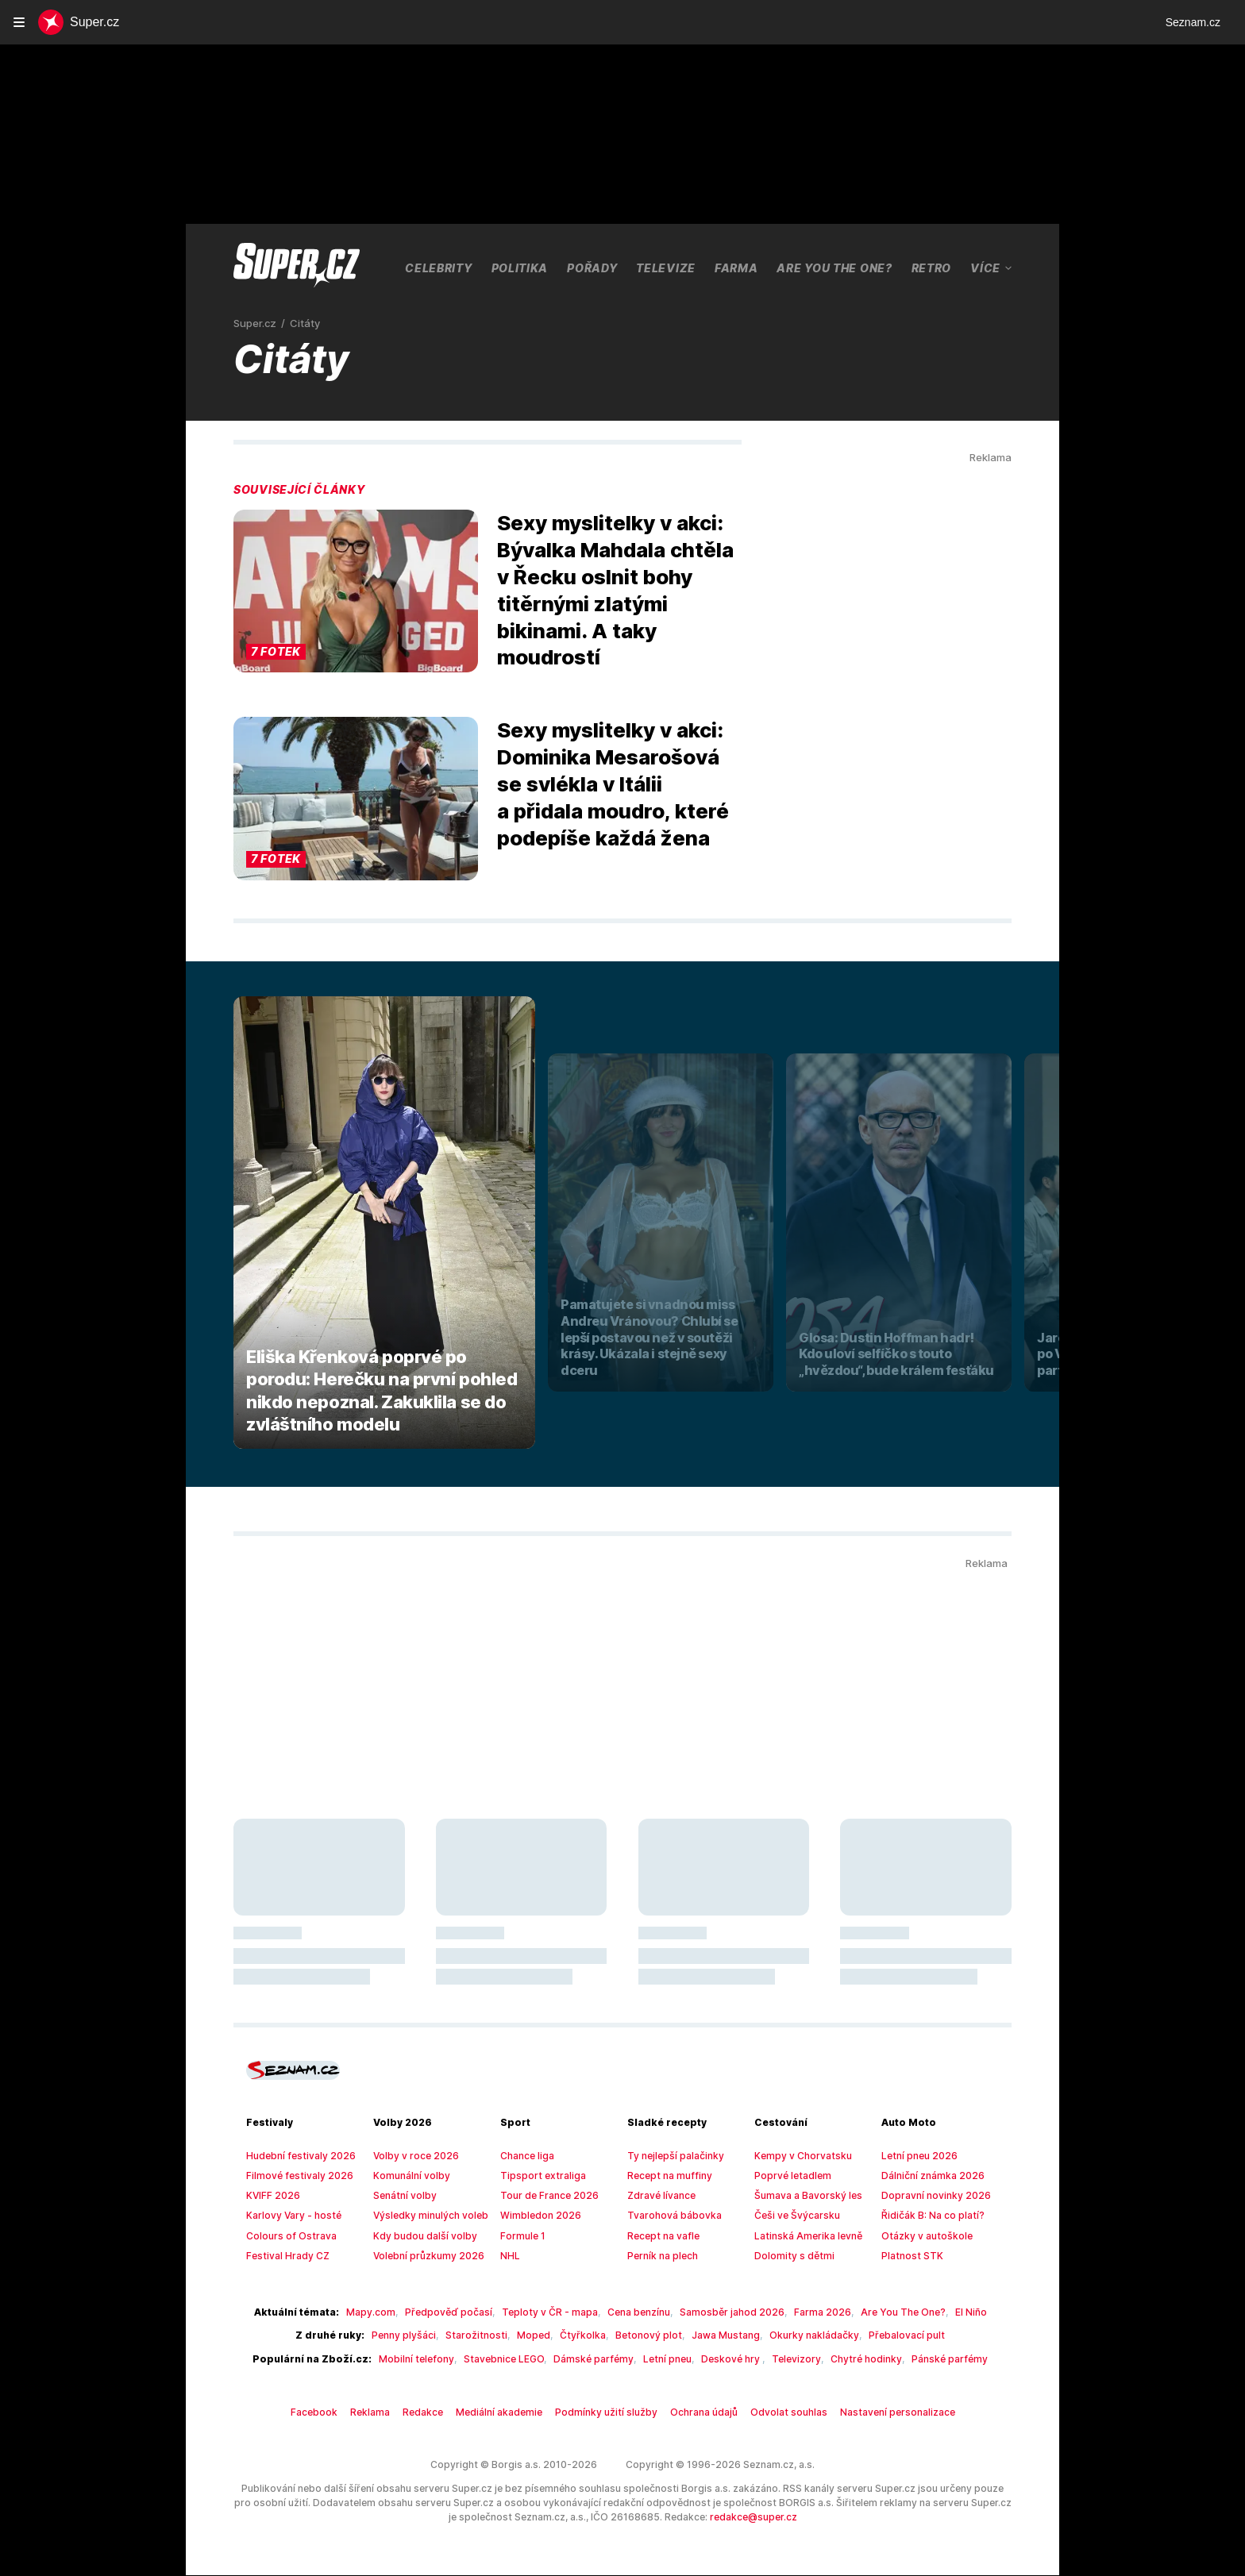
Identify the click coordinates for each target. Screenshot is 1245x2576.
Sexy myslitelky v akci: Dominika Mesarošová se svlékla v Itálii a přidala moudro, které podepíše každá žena (611, 783)
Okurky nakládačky (794, 2335)
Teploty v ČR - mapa (550, 2312)
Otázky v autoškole (921, 2236)
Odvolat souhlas (778, 2412)
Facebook (337, 2412)
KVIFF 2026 (271, 2195)
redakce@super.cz (678, 2518)
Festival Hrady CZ (284, 2256)
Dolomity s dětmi (789, 2256)
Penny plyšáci (424, 2335)
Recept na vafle (660, 2236)
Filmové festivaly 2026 (293, 2175)
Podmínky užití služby (610, 2412)
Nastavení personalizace (877, 2412)
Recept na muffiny (665, 2175)
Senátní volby (402, 2195)
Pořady (591, 267)
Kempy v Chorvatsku (798, 2156)
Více (992, 268)
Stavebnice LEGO (510, 2359)
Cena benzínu (632, 2312)
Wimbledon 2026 (536, 2215)
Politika (519, 267)
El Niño (940, 2312)
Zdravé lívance (658, 2195)
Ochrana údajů (700, 2412)
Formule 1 (521, 2236)
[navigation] (19, 22)
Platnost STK (909, 2256)
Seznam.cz (1193, 22)
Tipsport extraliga (536, 2175)
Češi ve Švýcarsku (793, 2215)
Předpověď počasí (457, 2312)
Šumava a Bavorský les (804, 2195)
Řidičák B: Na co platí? (929, 2215)
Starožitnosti (490, 2335)
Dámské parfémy (593, 2359)
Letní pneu (661, 2359)
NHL (509, 2256)
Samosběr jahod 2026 (719, 2312)
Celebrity (437, 267)
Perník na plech (660, 2256)
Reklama (388, 2412)
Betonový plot (644, 2335)
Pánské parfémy (919, 2359)
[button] (355, 591)
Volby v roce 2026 (411, 2156)
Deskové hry (722, 2359)
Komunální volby (408, 2175)
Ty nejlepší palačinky (671, 2156)
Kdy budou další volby (419, 2236)
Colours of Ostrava (286, 2236)
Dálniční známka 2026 (928, 2175)
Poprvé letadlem (788, 2175)
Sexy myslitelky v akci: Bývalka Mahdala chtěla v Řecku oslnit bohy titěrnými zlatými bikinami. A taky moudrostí (613, 590)
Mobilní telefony (428, 2359)
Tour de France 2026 (544, 2195)
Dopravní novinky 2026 (930, 2195)
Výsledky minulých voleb (425, 2215)
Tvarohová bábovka (669, 2215)
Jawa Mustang (714, 2335)
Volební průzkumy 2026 (422, 2256)
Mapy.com (387, 2312)
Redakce (439, 2412)
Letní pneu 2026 (915, 2156)
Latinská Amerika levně (803, 2236)
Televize (665, 267)
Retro (933, 267)
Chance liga (525, 2156)
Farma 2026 (801, 2312)
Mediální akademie (511, 2412)
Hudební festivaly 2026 (294, 2156)
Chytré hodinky (842, 2359)
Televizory (780, 2359)
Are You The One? (833, 267)
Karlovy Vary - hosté (288, 2215)
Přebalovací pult (879, 2335)
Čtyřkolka (586, 2335)
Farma (733, 267)
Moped (541, 2335)
